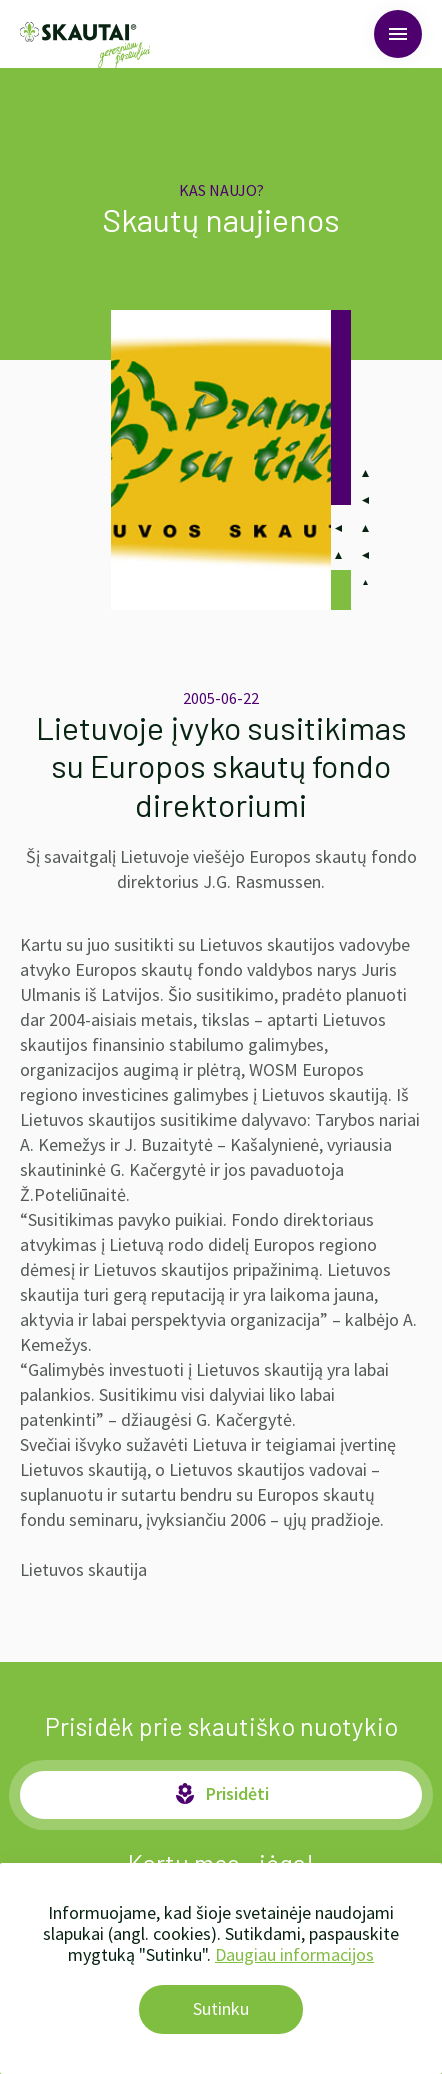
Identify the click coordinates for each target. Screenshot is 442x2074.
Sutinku (221, 2008)
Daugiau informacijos (294, 1954)
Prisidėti (221, 1794)
